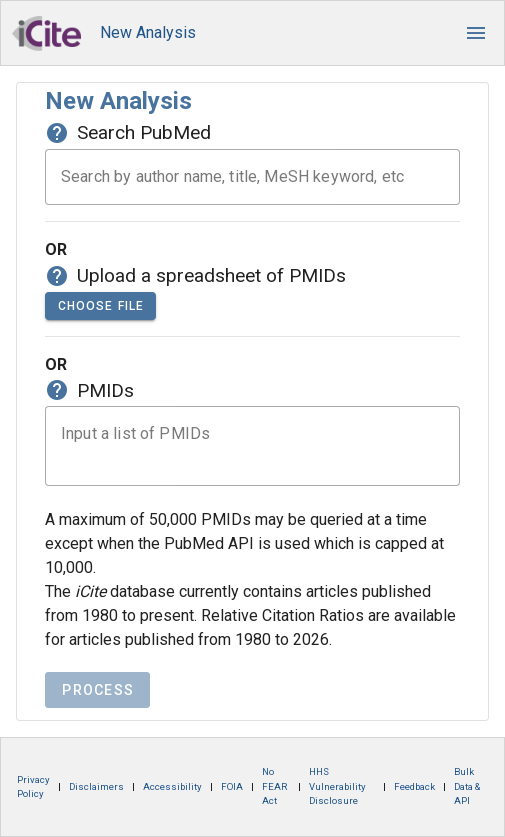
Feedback (414, 786)
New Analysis (148, 32)
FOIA (232, 786)
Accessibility (172, 786)
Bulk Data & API (467, 786)
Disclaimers (96, 786)
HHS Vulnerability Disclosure (337, 786)
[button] (476, 33)
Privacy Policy (33, 786)
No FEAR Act (274, 786)
